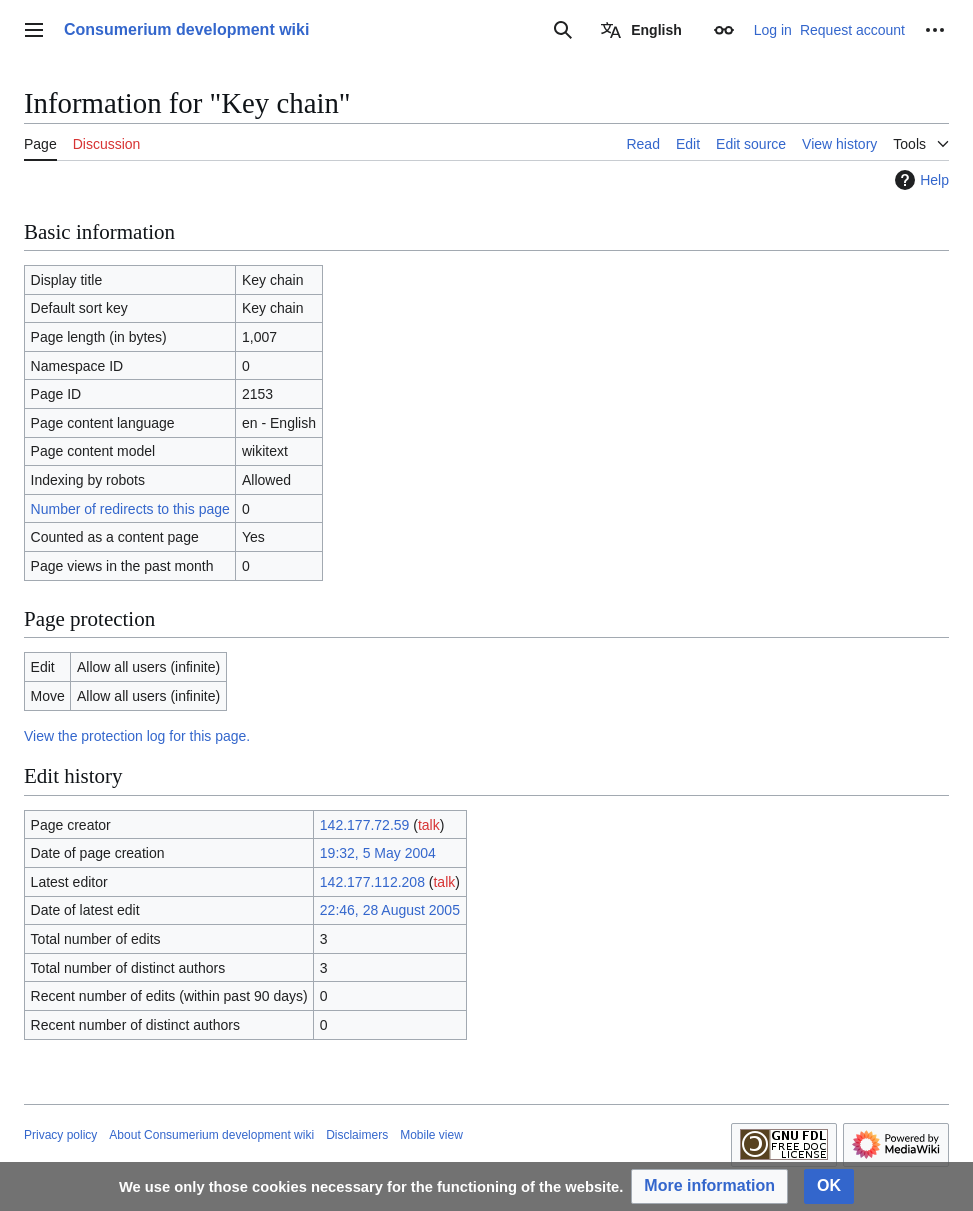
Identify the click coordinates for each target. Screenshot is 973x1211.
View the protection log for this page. (137, 736)
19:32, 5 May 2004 (378, 853)
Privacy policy (60, 1135)
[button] (709, 1186)
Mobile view (431, 1135)
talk (429, 825)
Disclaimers (357, 1135)
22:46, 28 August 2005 (390, 910)
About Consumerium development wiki (211, 1135)
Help (919, 180)
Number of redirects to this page (130, 509)
